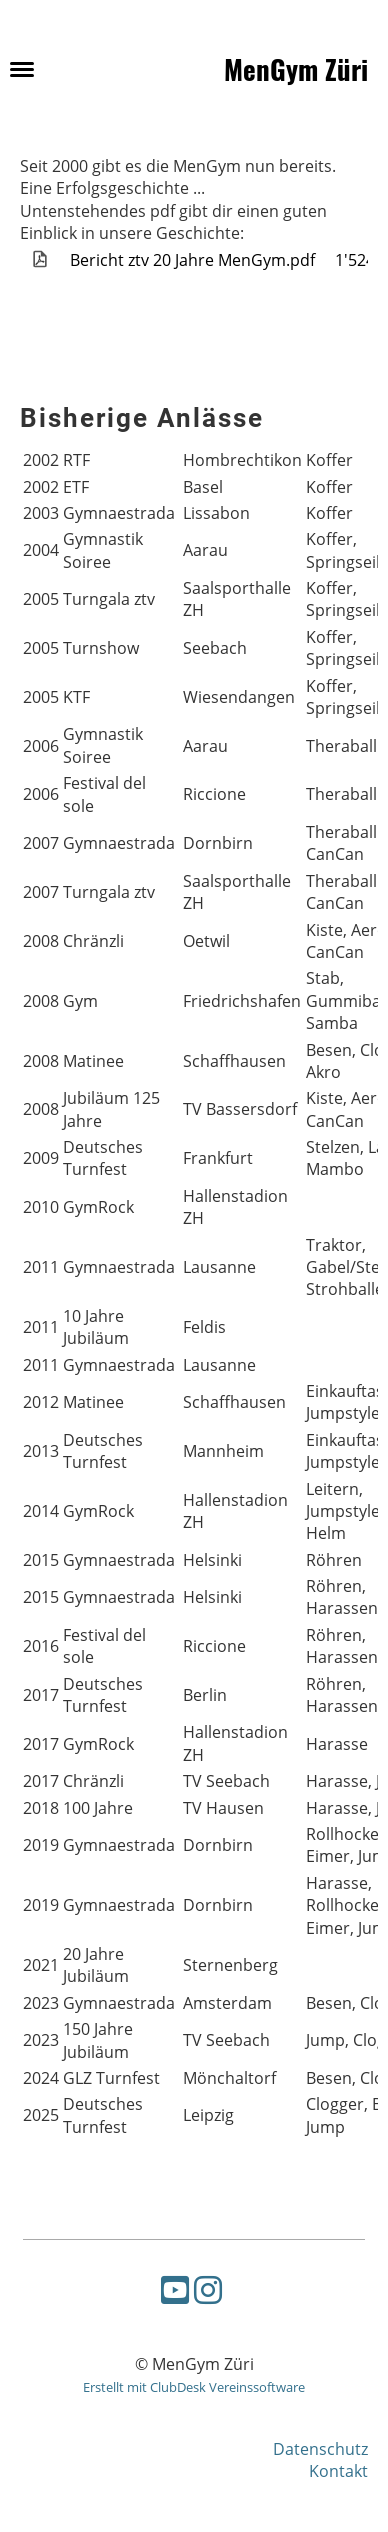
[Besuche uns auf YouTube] (175, 2289)
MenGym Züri (296, 69)
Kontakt (338, 2471)
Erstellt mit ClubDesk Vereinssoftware (194, 2387)
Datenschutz (320, 2449)
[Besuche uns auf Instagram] (208, 2289)
